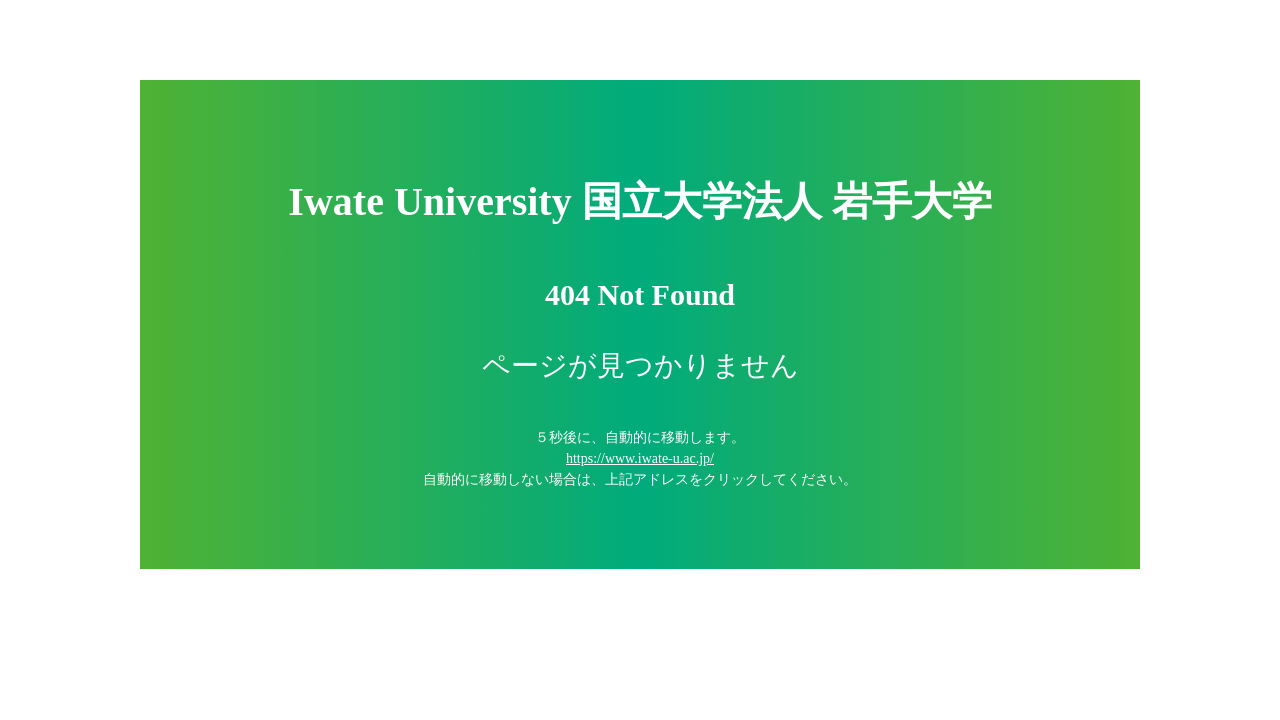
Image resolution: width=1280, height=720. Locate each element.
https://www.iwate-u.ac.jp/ (640, 458)
